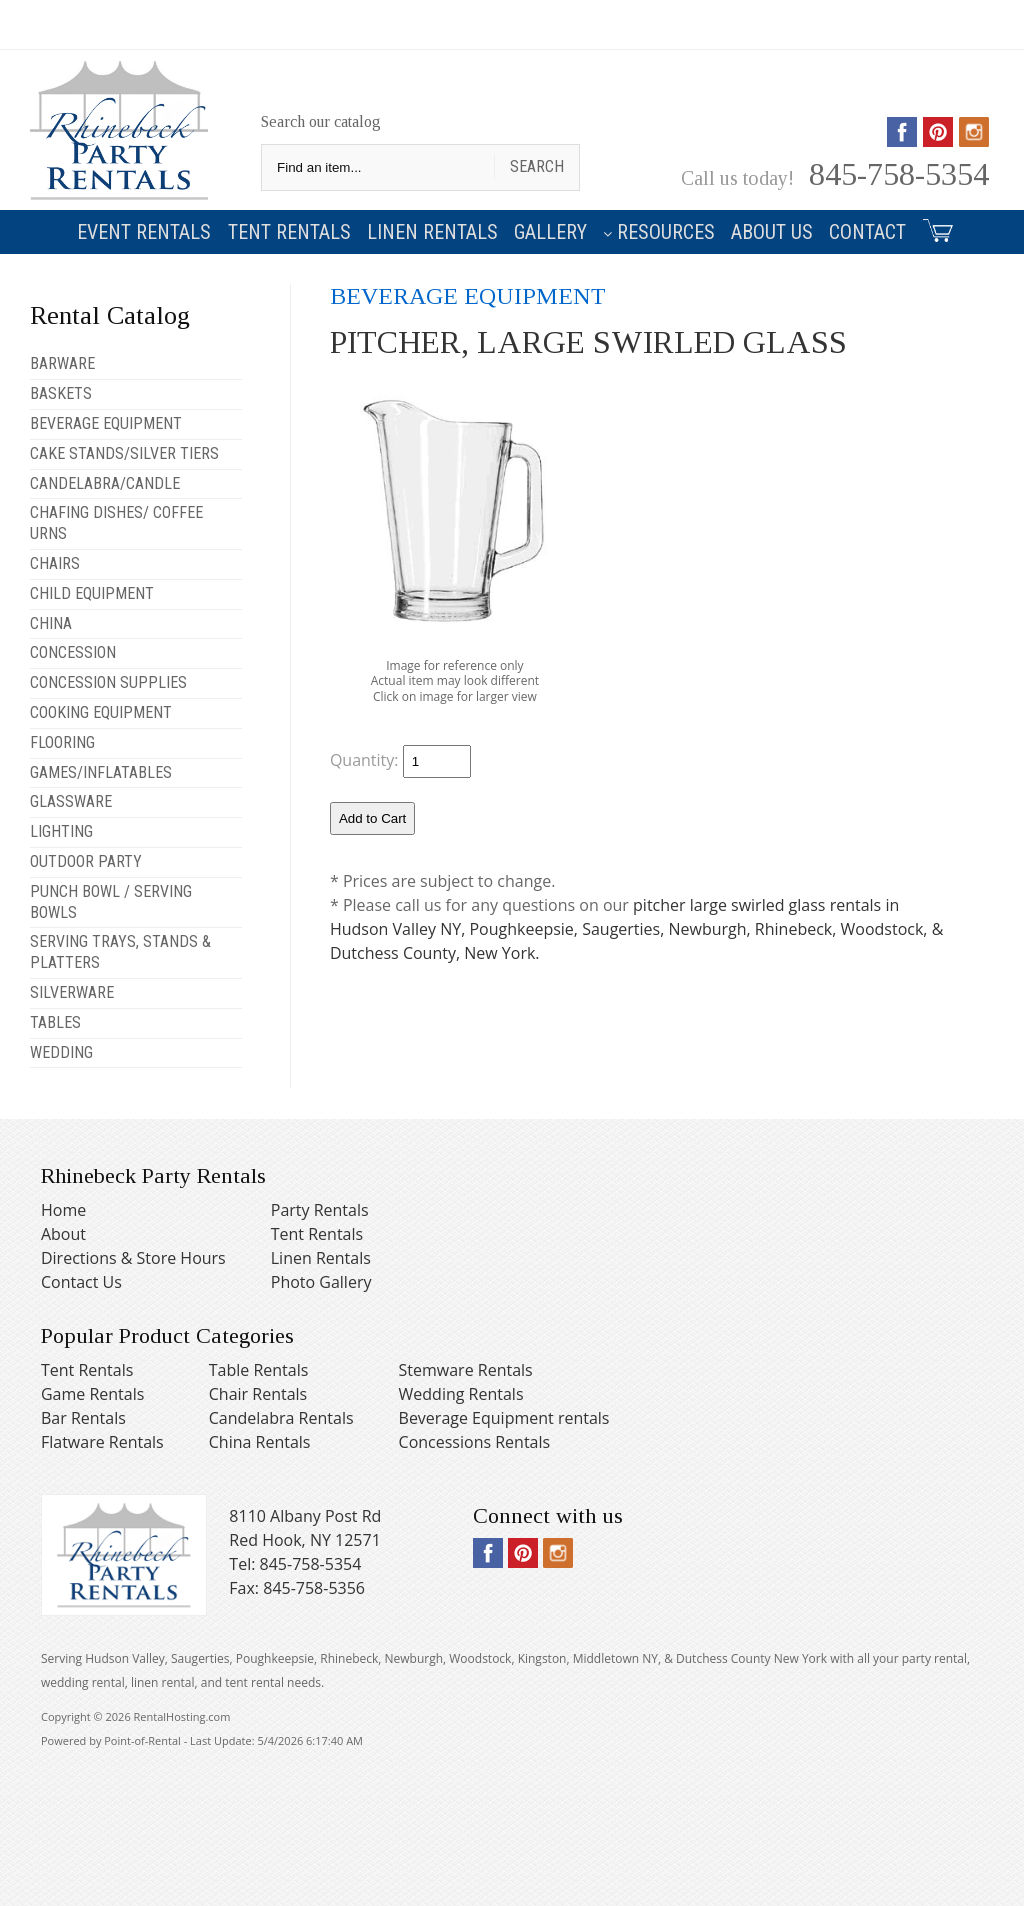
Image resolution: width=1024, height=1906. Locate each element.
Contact (867, 232)
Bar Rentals (83, 1418)
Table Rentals (259, 1370)
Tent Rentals (289, 232)
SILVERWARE (72, 992)
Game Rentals (92, 1394)
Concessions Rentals (475, 1442)
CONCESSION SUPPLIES (108, 682)
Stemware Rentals (466, 1370)
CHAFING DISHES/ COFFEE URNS (116, 523)
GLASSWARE (71, 801)
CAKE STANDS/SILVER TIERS (124, 453)
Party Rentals (320, 1210)
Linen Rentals (432, 232)
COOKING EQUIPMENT (101, 712)
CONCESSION (73, 652)
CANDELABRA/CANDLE (105, 483)
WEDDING (61, 1052)
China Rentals (260, 1442)
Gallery (550, 232)
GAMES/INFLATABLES (101, 772)
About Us (772, 232)
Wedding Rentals (461, 1394)
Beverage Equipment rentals (504, 1418)
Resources (659, 232)
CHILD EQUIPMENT (92, 593)
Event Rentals (144, 232)
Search (537, 166)
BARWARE (62, 363)
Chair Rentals (258, 1394)
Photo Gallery (321, 1282)
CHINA (51, 623)
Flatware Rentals (102, 1442)
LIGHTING (61, 831)
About (63, 1234)
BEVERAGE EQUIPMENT (106, 423)
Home (63, 1210)
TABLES (55, 1022)
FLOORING (62, 742)
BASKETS (61, 393)
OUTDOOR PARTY (86, 861)
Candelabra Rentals (281, 1418)
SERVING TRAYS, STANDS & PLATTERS (120, 952)
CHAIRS (55, 563)
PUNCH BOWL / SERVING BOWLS (111, 902)
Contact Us (81, 1282)
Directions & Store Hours (133, 1258)
